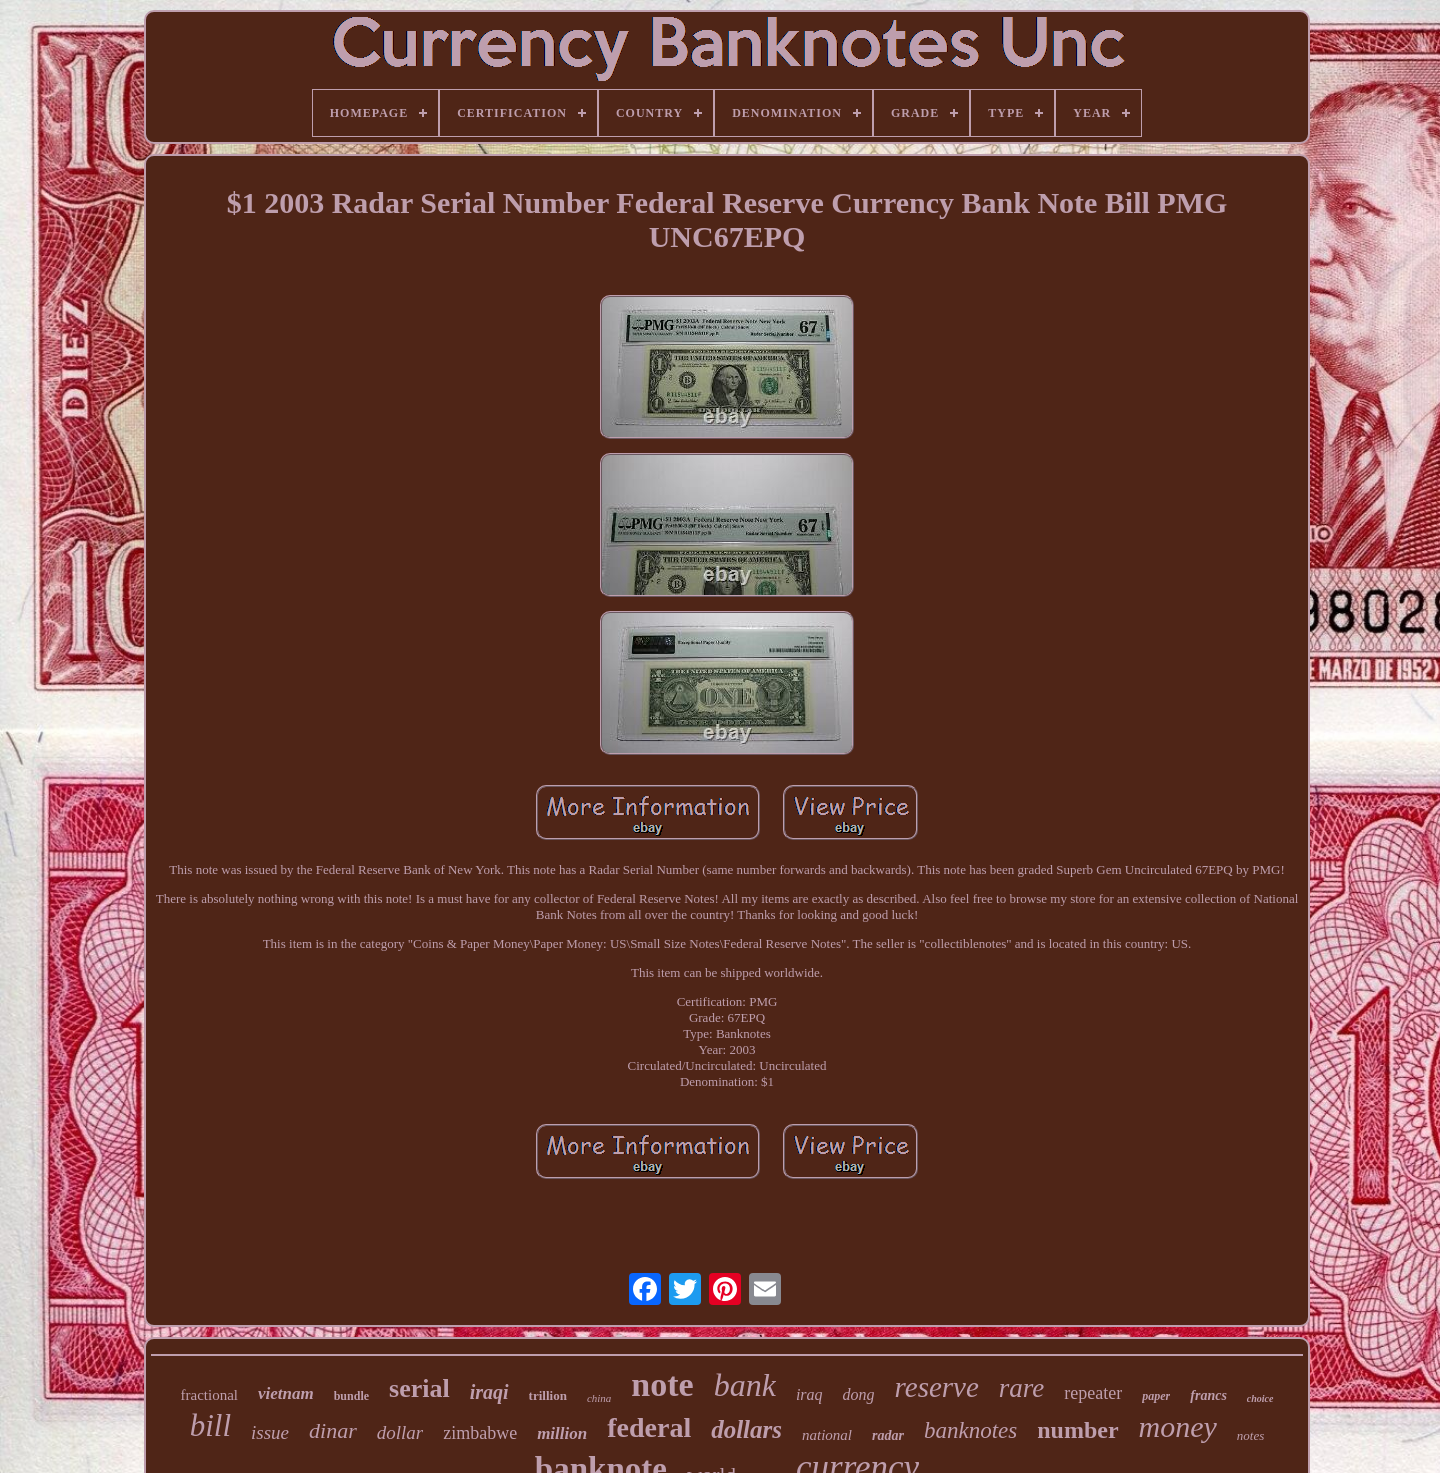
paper (1156, 1396)
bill (210, 1425)
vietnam (286, 1393)
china (599, 1398)
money (1178, 1426)
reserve (937, 1387)
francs (1208, 1395)
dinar (333, 1430)
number (1077, 1430)
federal (649, 1427)
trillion (548, 1395)
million (562, 1433)
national (827, 1435)
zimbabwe (480, 1433)
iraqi (489, 1392)
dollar (400, 1432)
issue (270, 1432)
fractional (209, 1395)
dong (859, 1394)
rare (1022, 1388)
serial (419, 1388)
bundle (351, 1396)
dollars (746, 1429)
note (662, 1384)
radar (888, 1435)
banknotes (970, 1430)
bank (745, 1385)
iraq (809, 1394)
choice (1260, 1398)
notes (1250, 1435)
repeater (1093, 1393)
